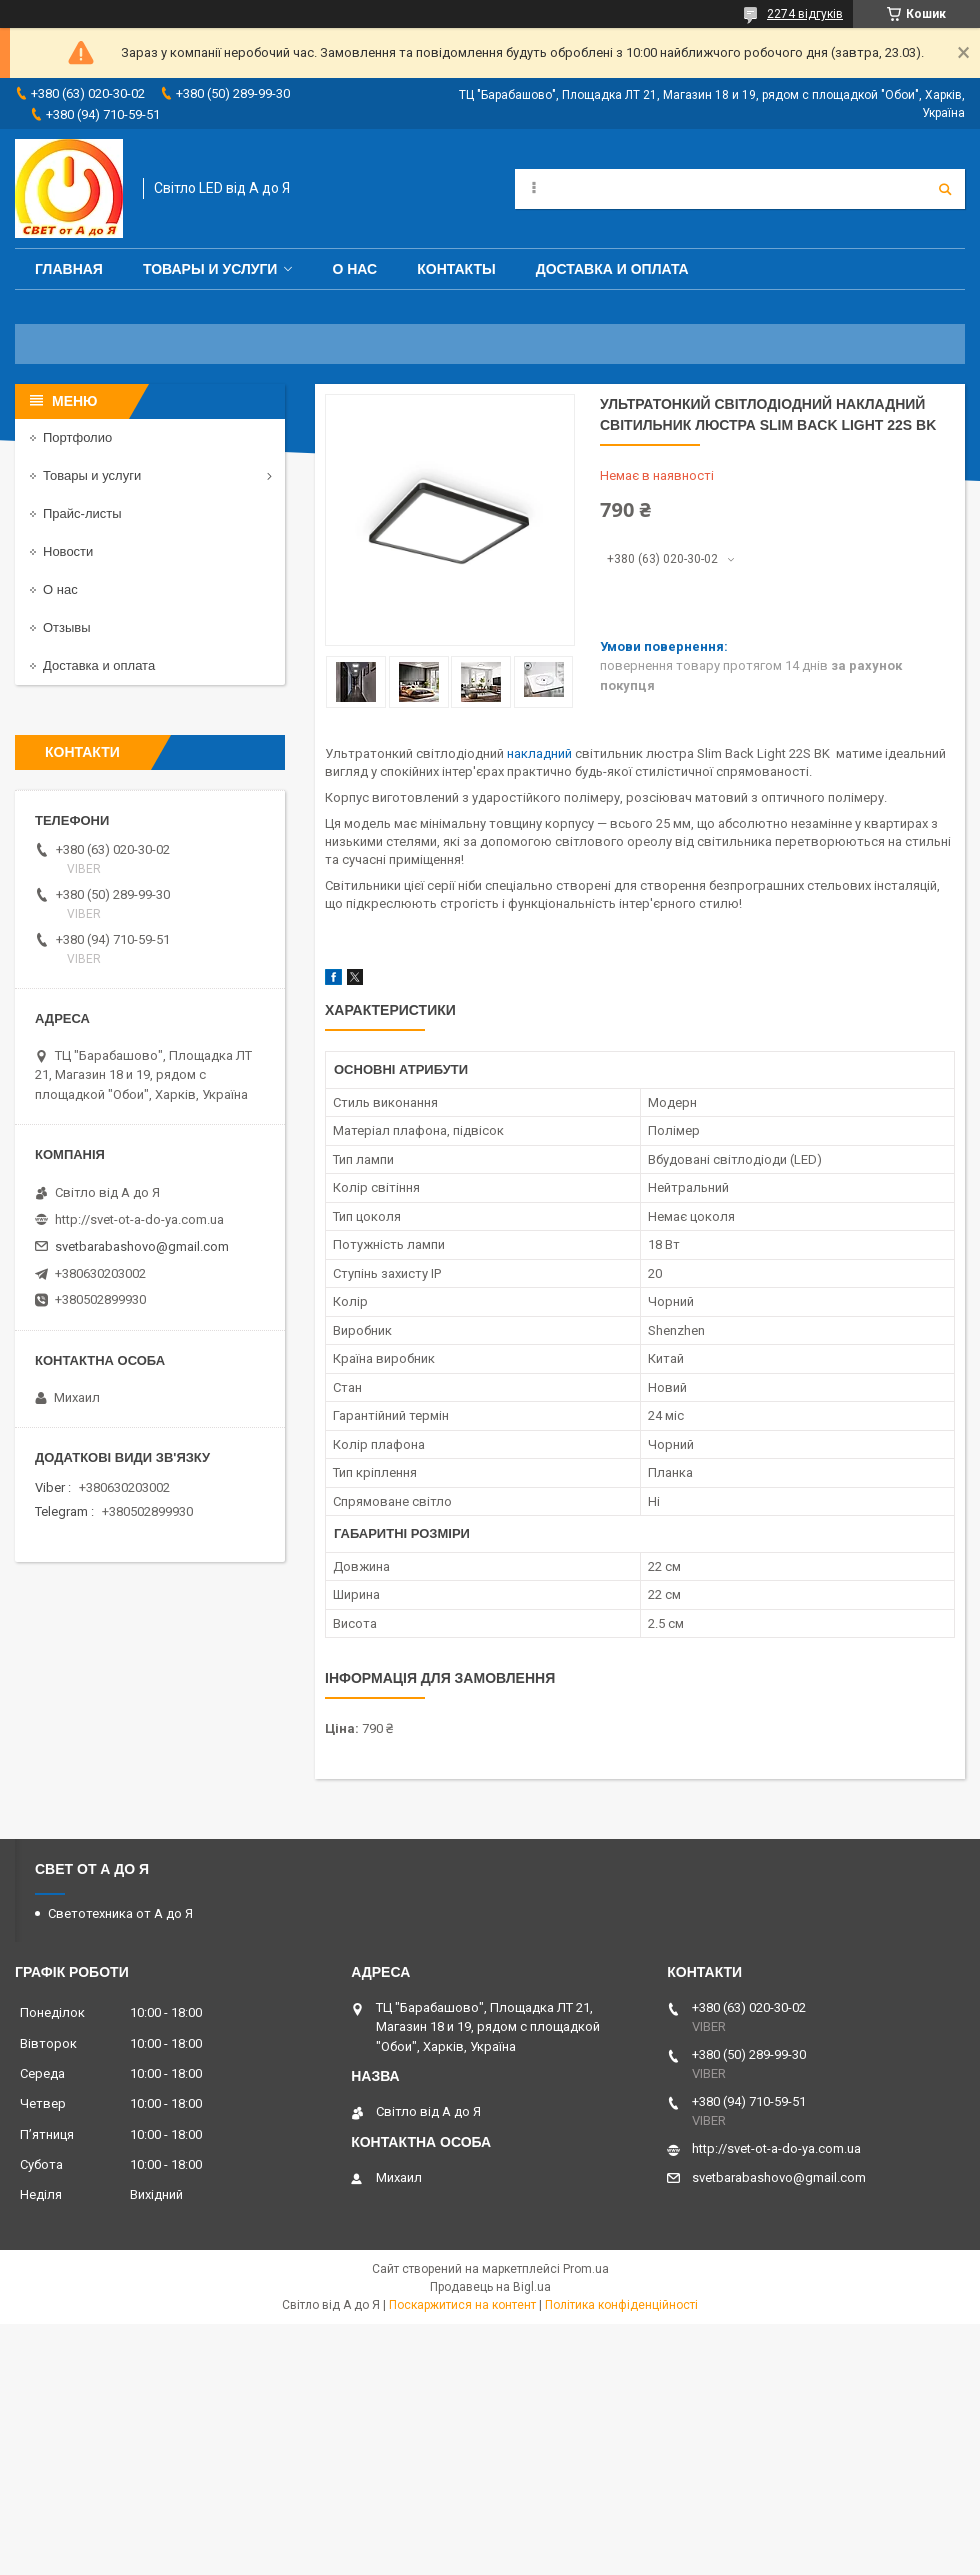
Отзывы (67, 627)
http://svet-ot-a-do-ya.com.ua (139, 1219)
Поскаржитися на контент (462, 2305)
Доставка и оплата (612, 269)
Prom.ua (586, 2269)
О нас (354, 269)
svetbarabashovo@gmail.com (142, 1246)
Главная (69, 269)
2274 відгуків (805, 14)
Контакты (456, 269)
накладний (539, 753)
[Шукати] (945, 189)
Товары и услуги (210, 269)
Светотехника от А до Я (120, 1913)
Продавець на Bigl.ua (490, 2287)
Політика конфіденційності (621, 2305)
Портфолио (77, 437)
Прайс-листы (82, 513)
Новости (68, 551)
